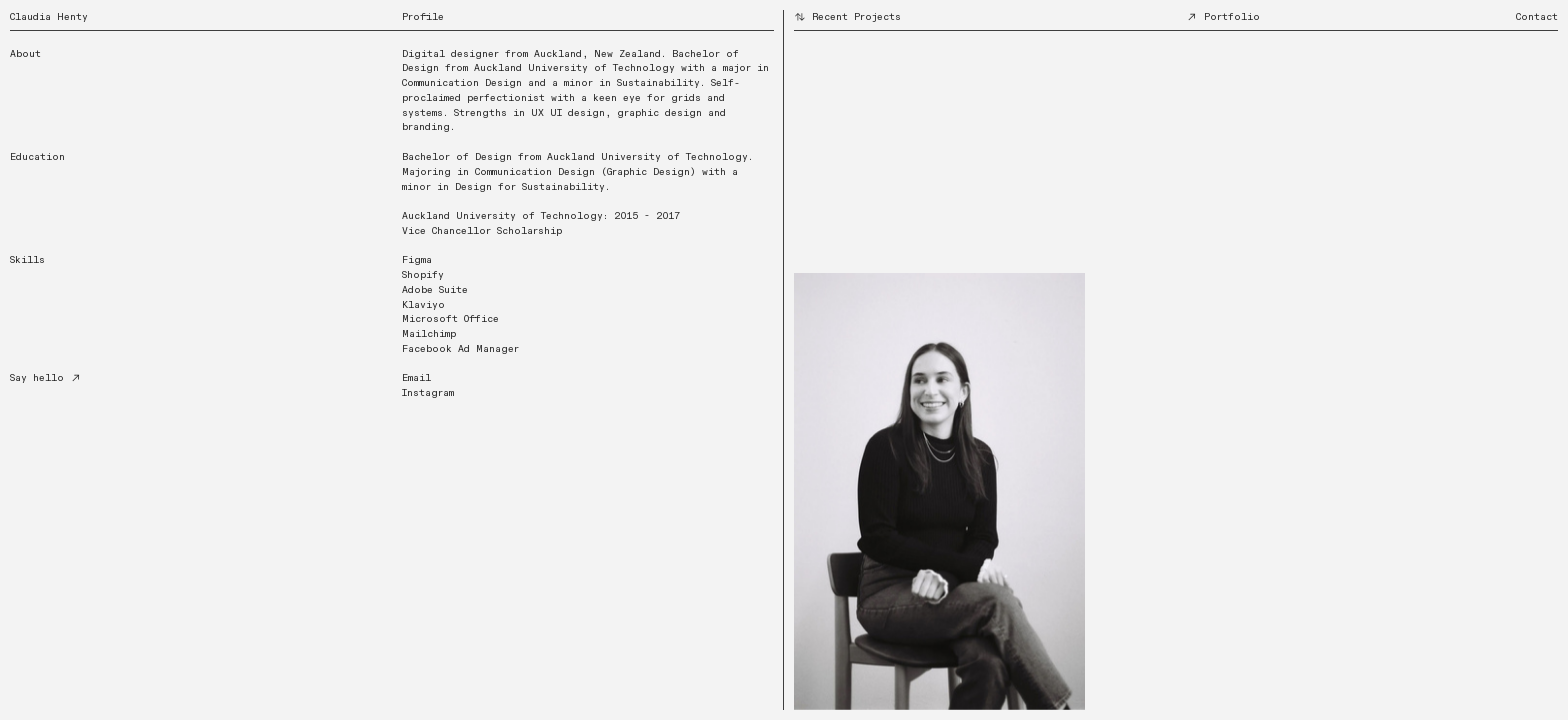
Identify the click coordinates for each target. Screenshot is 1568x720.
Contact (1537, 17)
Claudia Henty (49, 17)
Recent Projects (847, 17)
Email (416, 378)
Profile (423, 17)
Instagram (428, 393)
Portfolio (1223, 17)
